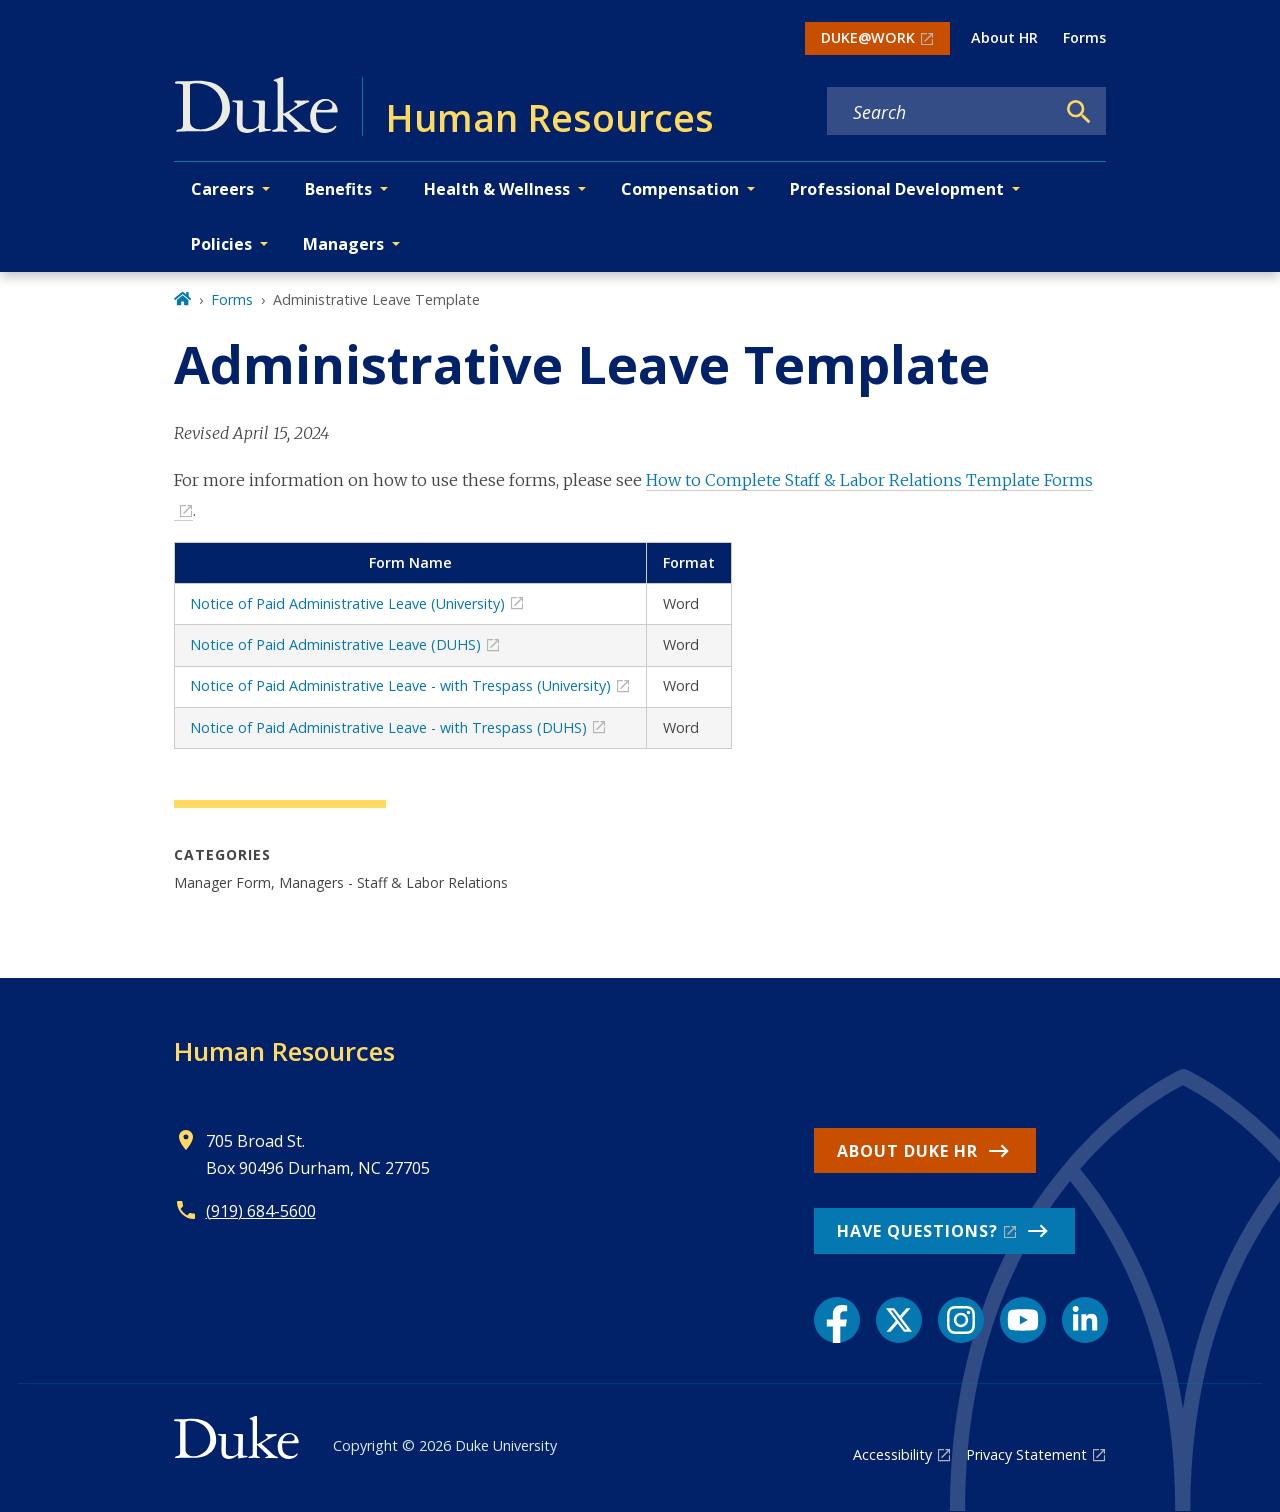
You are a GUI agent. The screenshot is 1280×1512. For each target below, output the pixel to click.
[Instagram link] (961, 1320)
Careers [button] (222, 189)
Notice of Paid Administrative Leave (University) (347, 603)
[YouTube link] (1023, 1320)
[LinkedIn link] (1085, 1320)
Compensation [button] (680, 189)
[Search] (1079, 112)
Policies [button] (221, 244)
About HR (1004, 37)
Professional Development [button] (897, 189)
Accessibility (892, 1454)
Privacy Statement (1026, 1454)
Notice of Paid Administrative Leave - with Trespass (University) (400, 685)
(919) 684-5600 (261, 1211)
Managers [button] (343, 244)
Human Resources (284, 1051)
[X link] (899, 1320)
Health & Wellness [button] (497, 189)
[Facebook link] (837, 1320)
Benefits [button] (338, 189)
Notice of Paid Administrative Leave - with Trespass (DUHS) (388, 727)
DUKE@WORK (868, 37)
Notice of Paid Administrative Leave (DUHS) (335, 644)
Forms (1084, 37)
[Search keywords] (941, 112)
